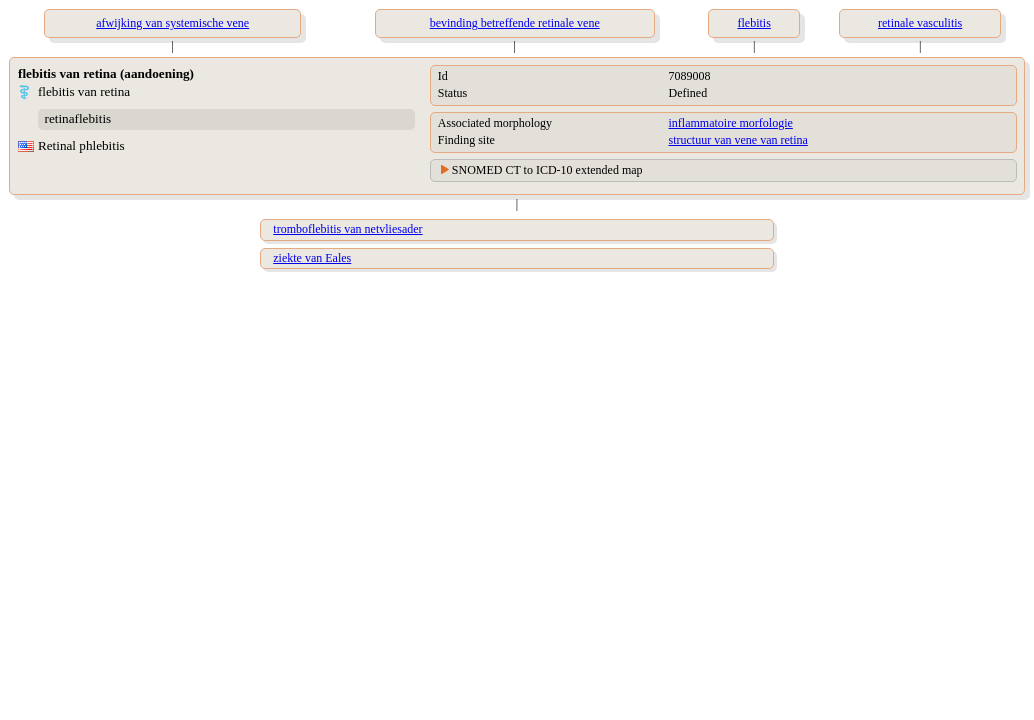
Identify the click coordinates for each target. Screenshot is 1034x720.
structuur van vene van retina (738, 140)
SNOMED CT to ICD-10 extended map (547, 170)
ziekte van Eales (312, 258)
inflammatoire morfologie (731, 123)
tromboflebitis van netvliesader (347, 229)
